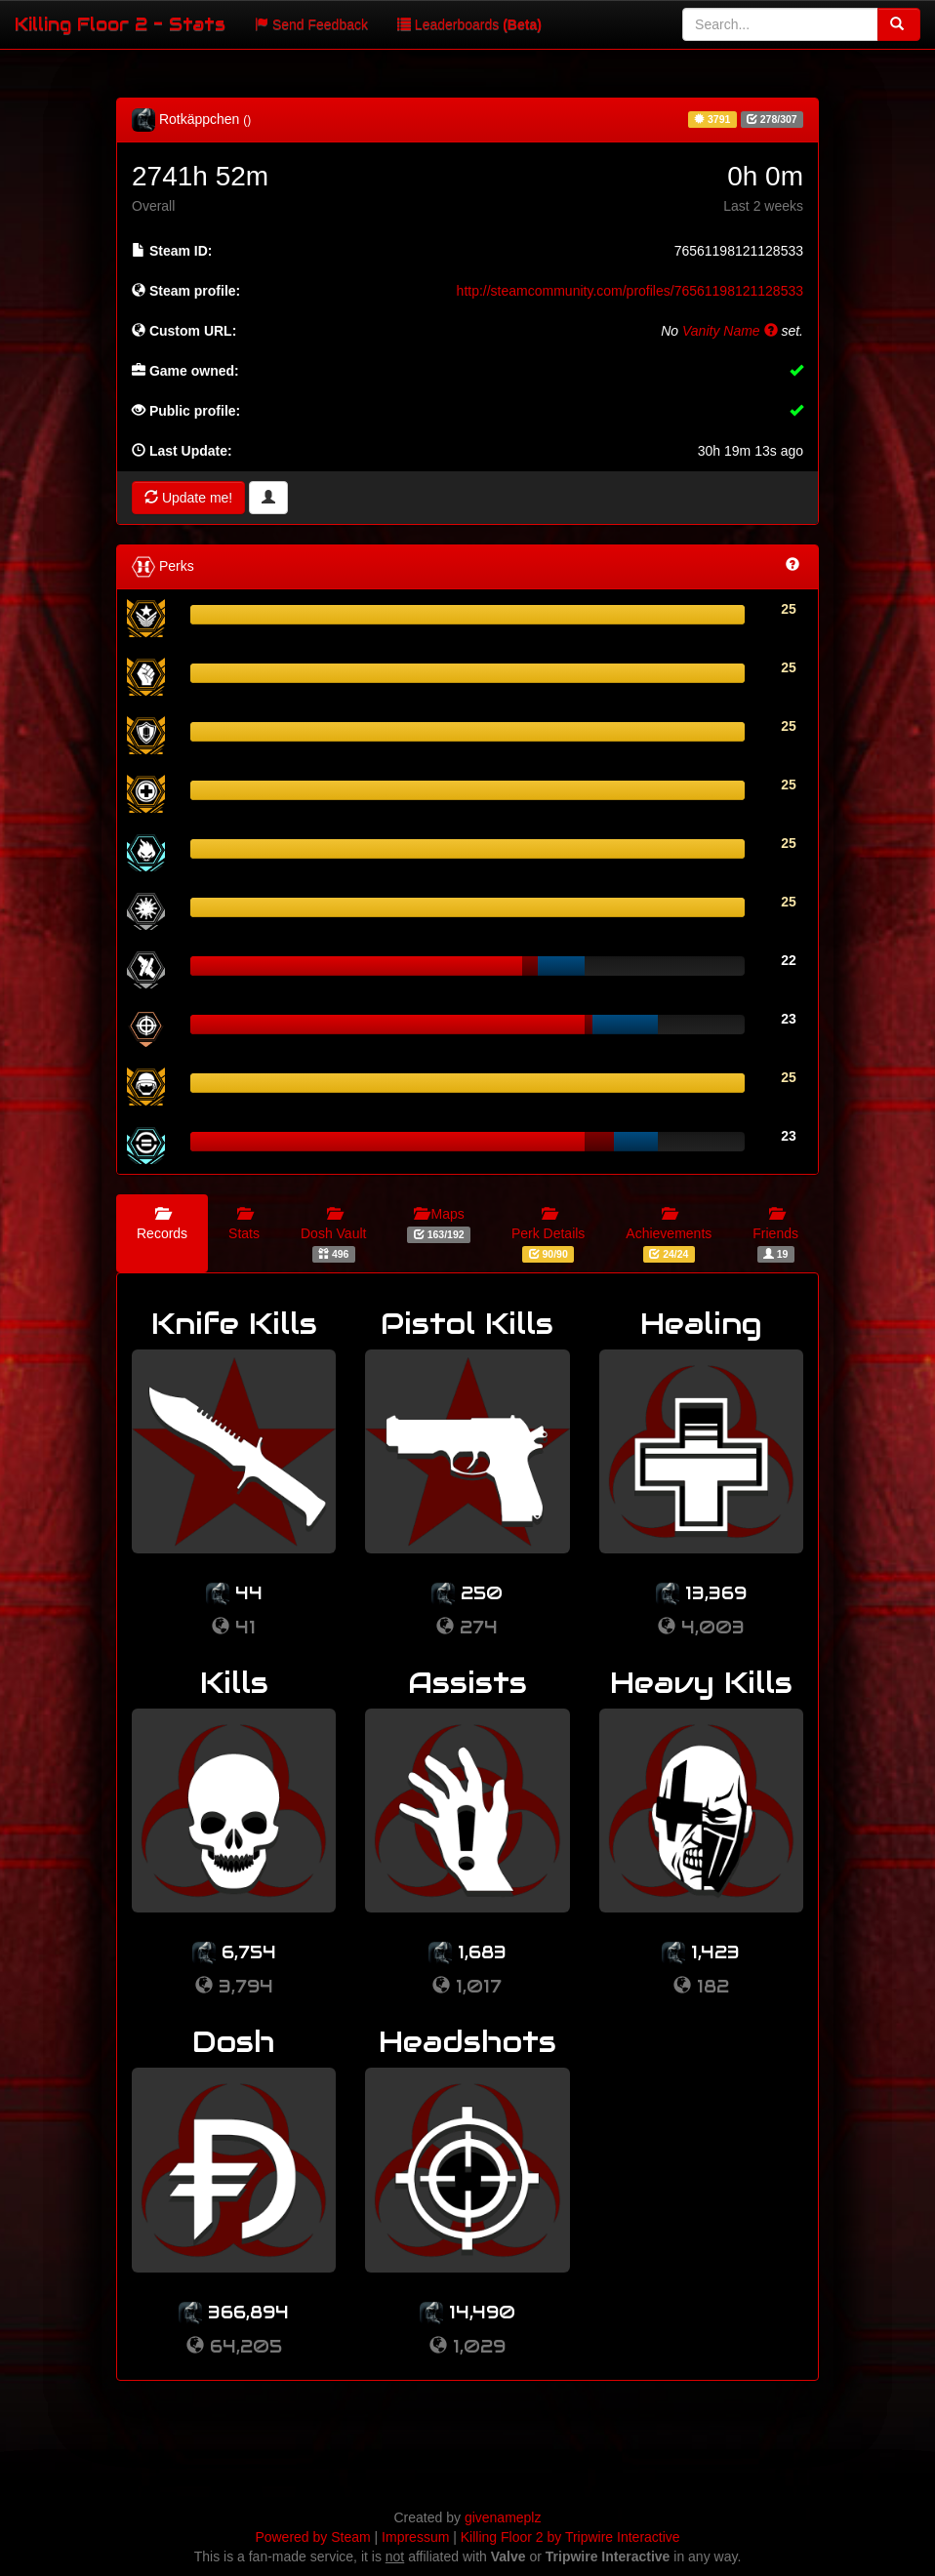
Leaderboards (469, 24)
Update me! (188, 497)
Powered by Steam (312, 2537)
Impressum (415, 2537)
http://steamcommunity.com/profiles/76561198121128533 (630, 291)
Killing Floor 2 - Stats (120, 24)
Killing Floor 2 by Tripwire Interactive (570, 2537)
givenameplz (503, 2517)
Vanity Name (730, 331)
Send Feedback (311, 24)
